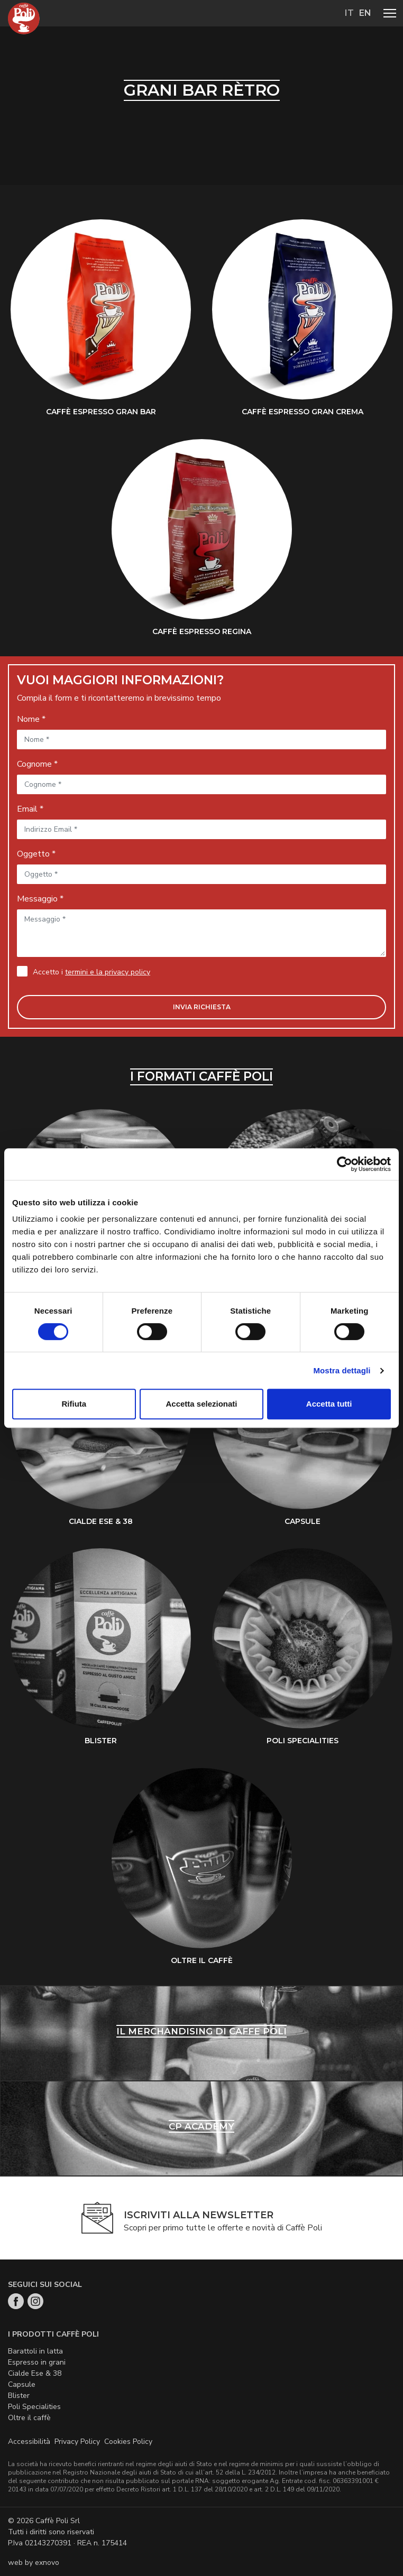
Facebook (16, 2301)
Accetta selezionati (201, 1403)
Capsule (21, 2384)
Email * (30, 809)
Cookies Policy (128, 2441)
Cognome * (37, 764)
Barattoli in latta (35, 2351)
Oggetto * (36, 854)
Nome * (31, 719)
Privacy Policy (77, 2441)
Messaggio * (40, 899)
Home (24, 18)
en (365, 13)
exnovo (47, 2563)
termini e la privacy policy (107, 972)
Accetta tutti (329, 1403)
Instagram (35, 2301)
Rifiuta (73, 1403)
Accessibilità (29, 2441)
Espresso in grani (37, 2362)
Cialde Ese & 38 (34, 2373)
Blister (19, 2396)
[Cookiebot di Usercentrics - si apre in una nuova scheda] (344, 1164)
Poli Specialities (34, 2407)
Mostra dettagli (341, 1370)
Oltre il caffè (29, 2418)
